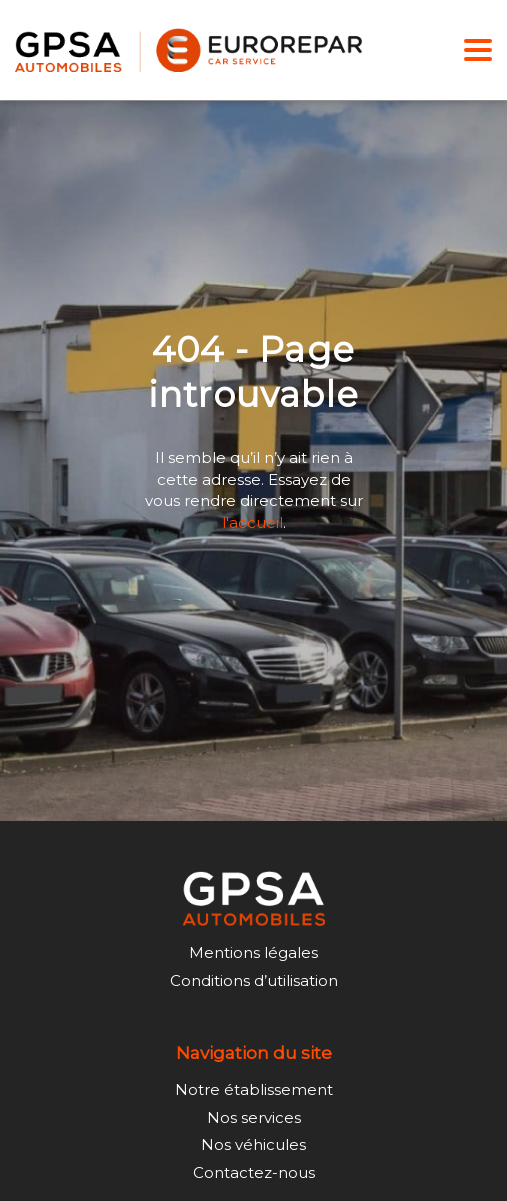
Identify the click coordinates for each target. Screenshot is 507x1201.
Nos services (254, 1117)
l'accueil (252, 521)
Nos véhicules (253, 1144)
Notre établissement (254, 1089)
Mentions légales (253, 952)
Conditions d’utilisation (254, 980)
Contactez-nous (254, 1172)
